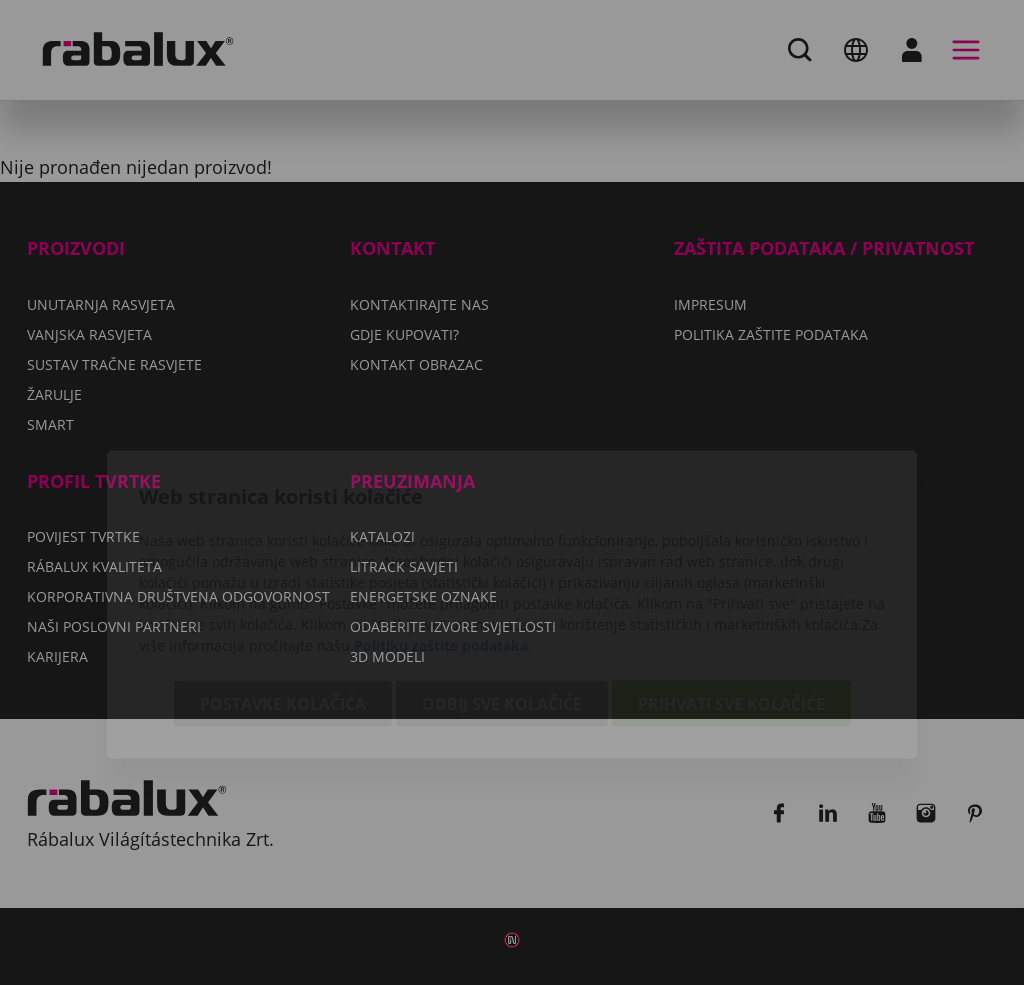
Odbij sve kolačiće (502, 592)
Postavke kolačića (283, 592)
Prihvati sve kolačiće (731, 592)
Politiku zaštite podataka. (443, 533)
